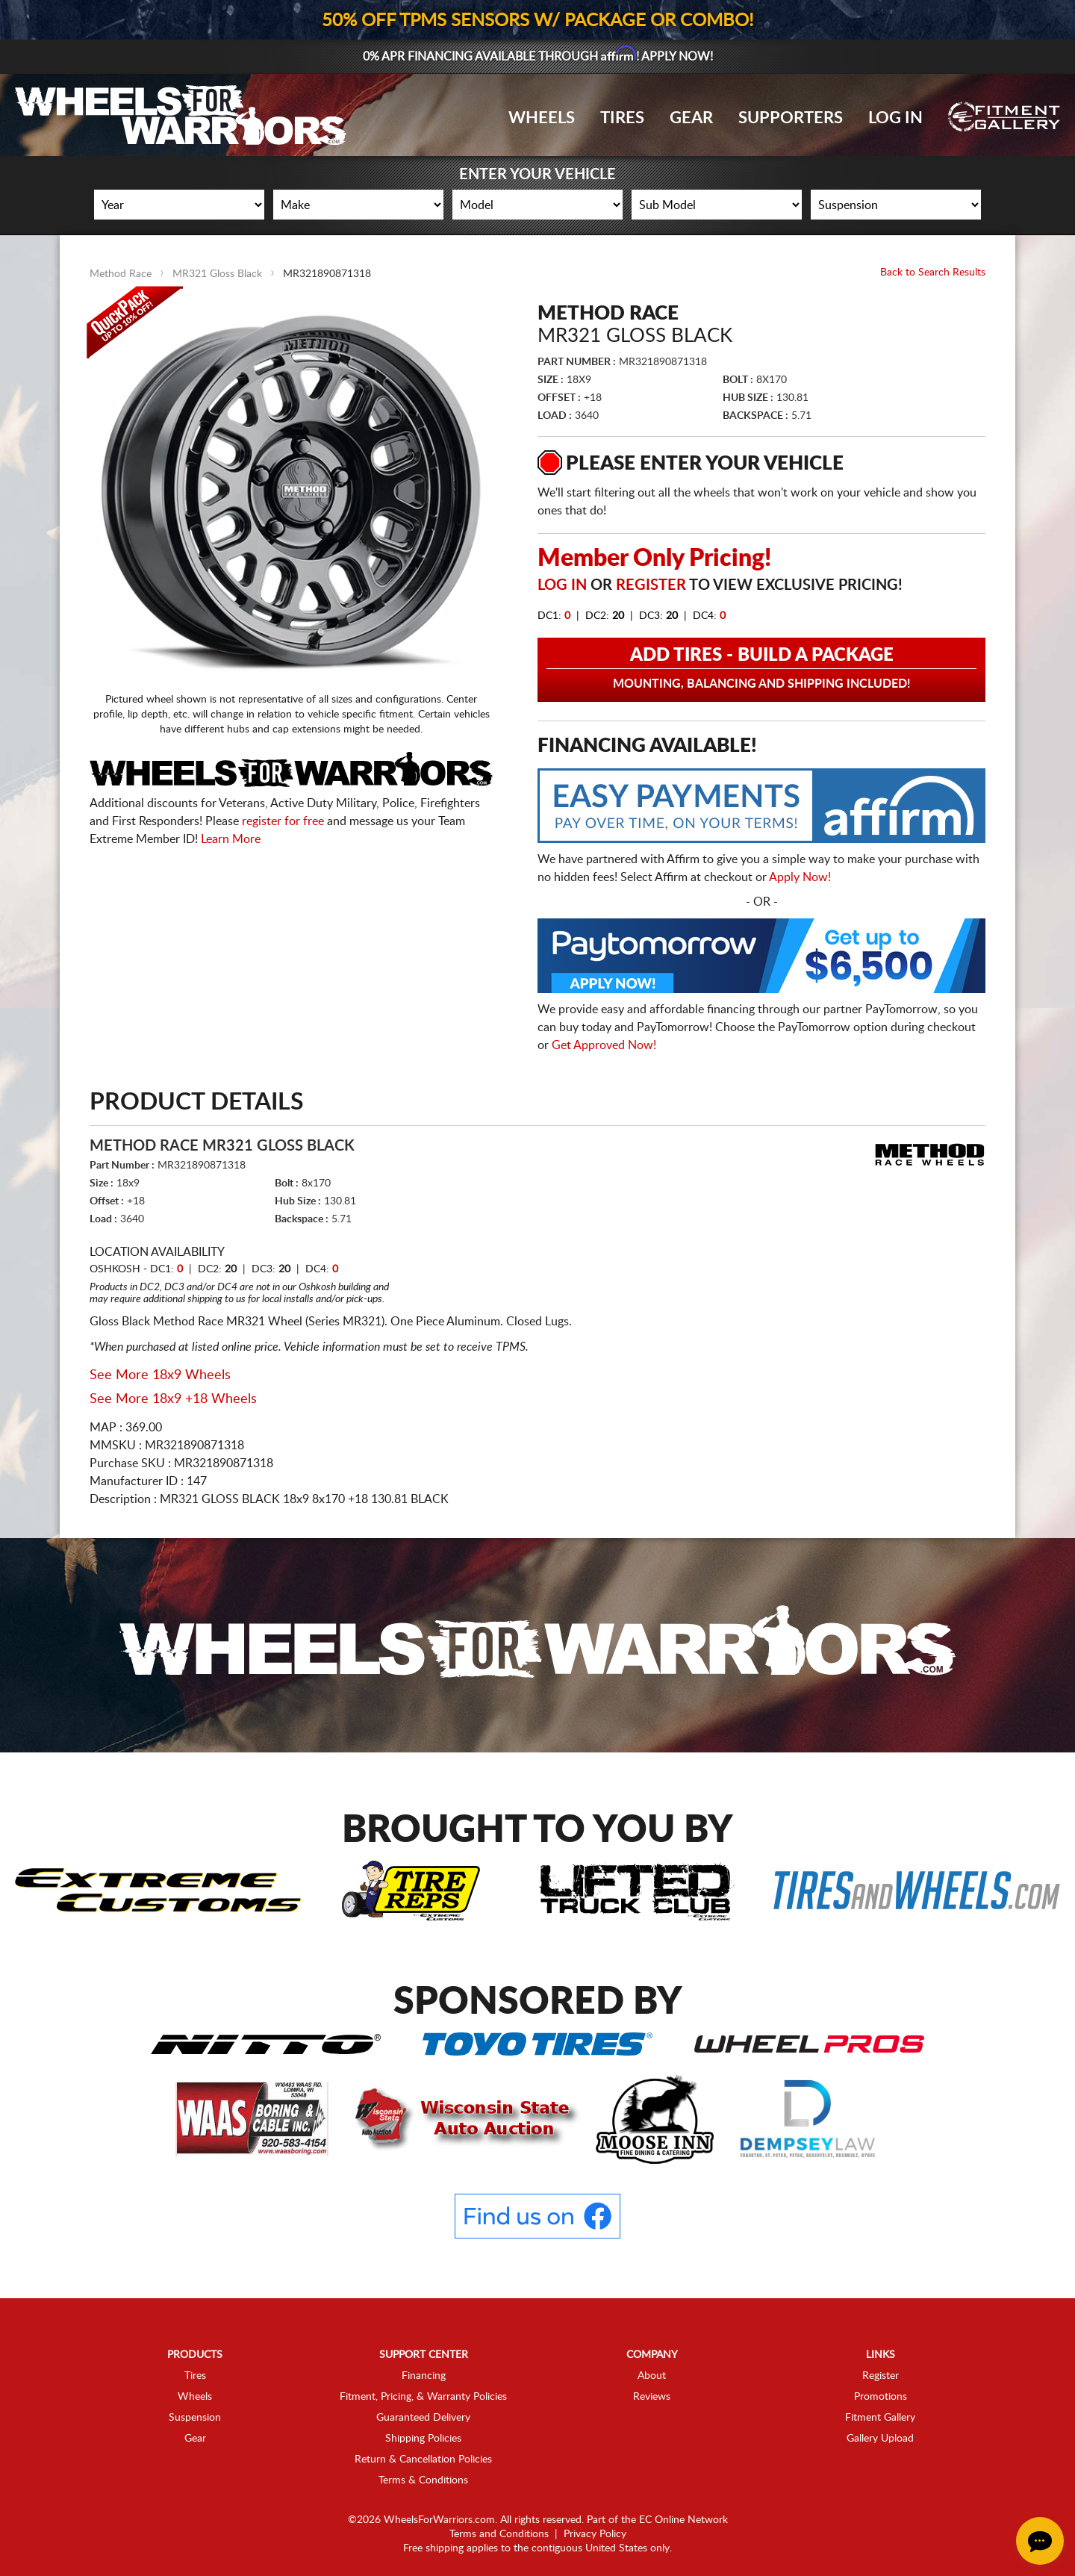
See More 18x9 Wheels (160, 1375)
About (652, 2376)
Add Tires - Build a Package (761, 669)
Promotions (880, 2397)
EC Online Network (683, 2520)
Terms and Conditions (499, 2534)
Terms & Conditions (423, 2480)
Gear (691, 118)
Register (651, 585)
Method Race (121, 274)
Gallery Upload (880, 2438)
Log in (562, 585)
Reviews (651, 2397)
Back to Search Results (932, 272)
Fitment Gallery (880, 2417)
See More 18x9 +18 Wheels (173, 1399)
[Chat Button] (1040, 2541)
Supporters (790, 118)
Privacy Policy (595, 2534)
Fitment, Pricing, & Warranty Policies (423, 2397)
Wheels (541, 118)
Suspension (195, 2417)
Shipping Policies (423, 2438)
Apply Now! (800, 877)
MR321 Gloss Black (217, 274)
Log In (895, 118)
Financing (424, 2376)
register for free (283, 821)
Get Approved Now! (604, 1045)
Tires (622, 118)
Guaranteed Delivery (423, 2417)
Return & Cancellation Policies (423, 2459)
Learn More (231, 839)
